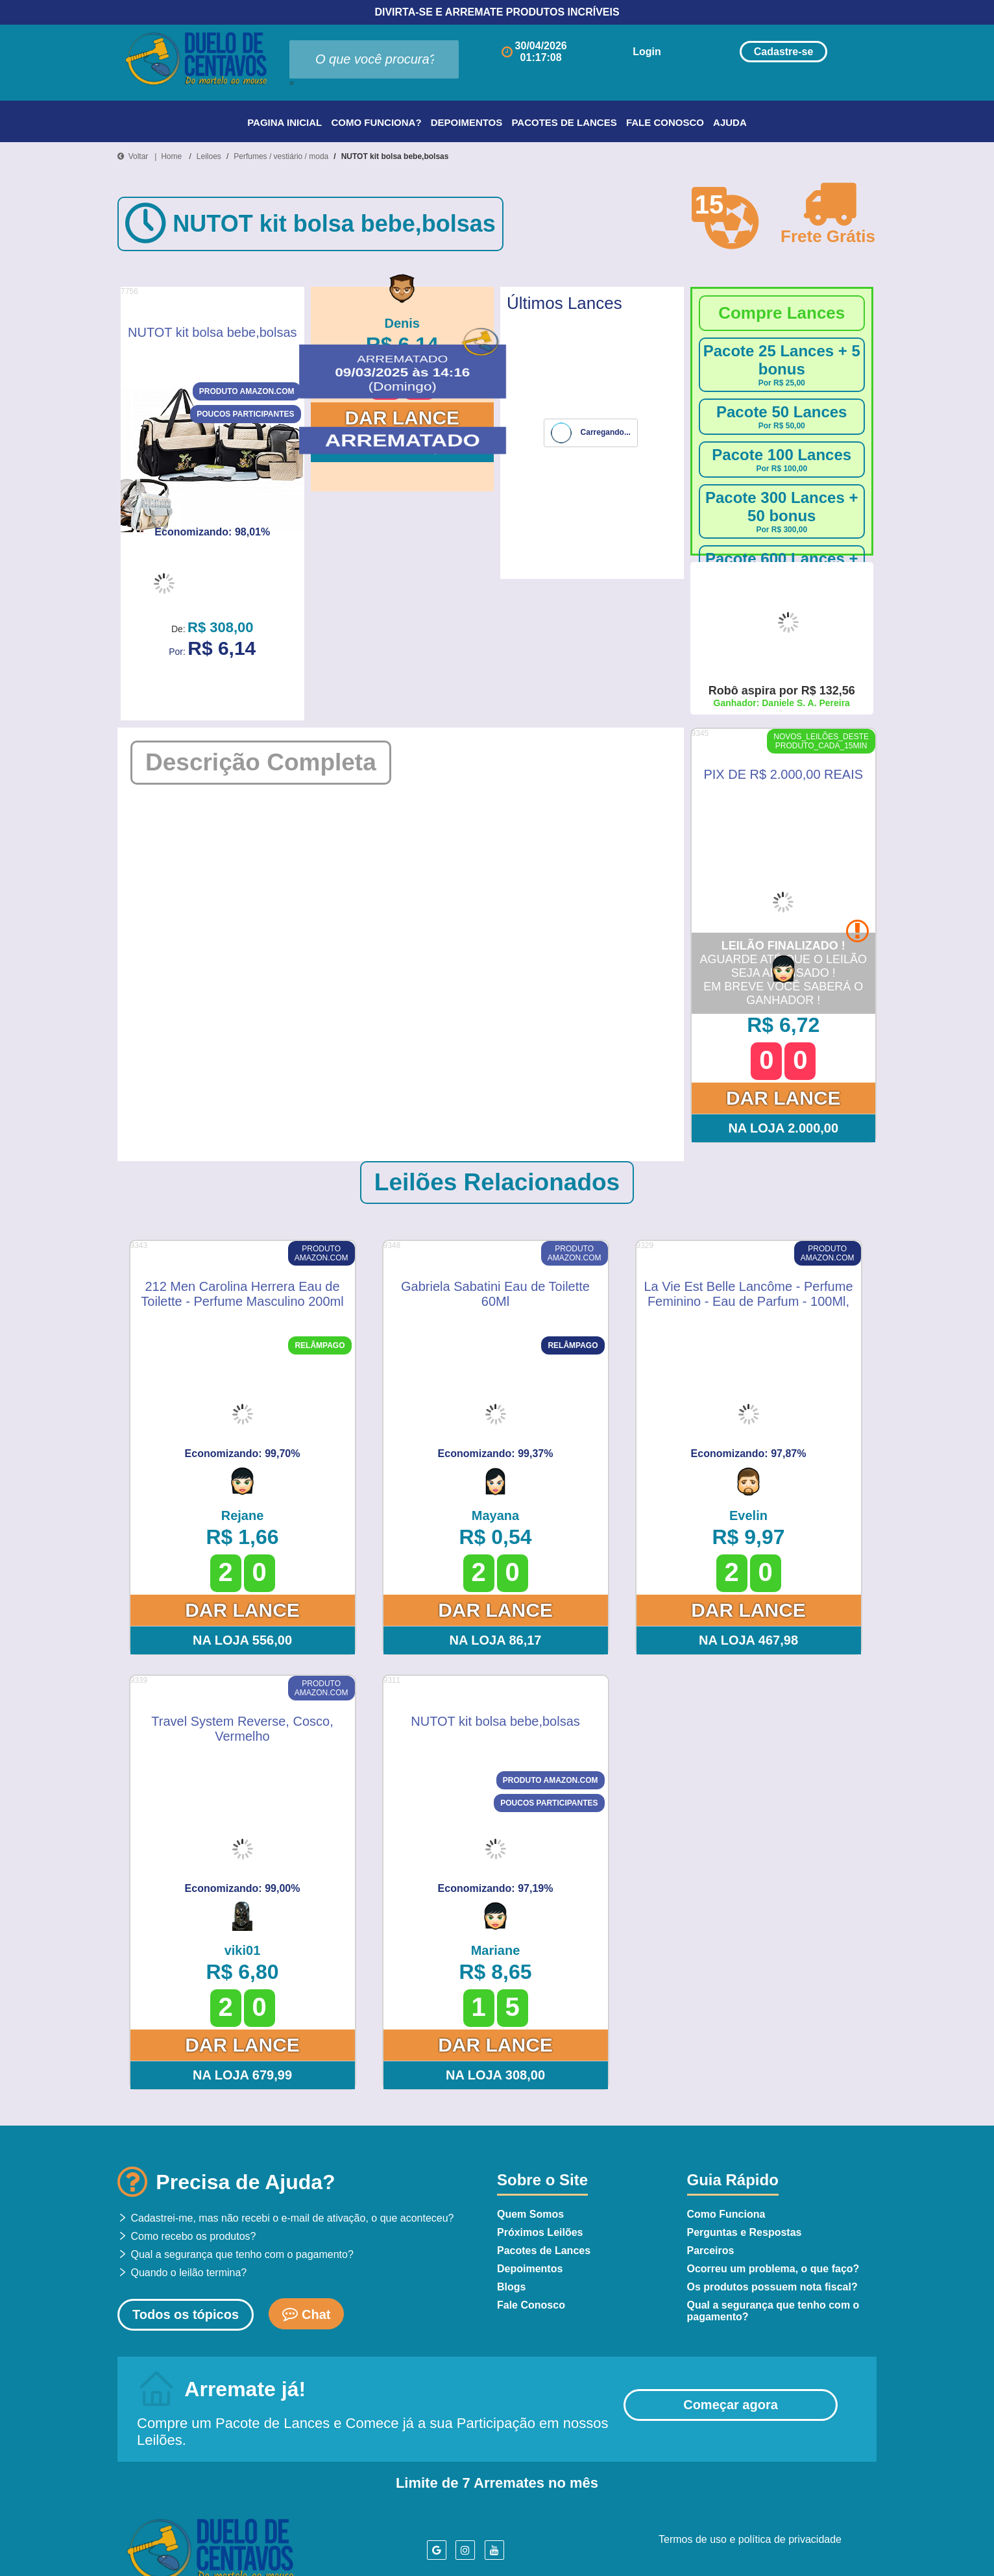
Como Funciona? (376, 122)
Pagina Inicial (284, 122)
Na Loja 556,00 (242, 1640)
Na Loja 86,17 (496, 1640)
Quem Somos (530, 2214)
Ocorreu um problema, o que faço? (773, 2268)
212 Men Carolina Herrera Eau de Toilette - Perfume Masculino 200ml (242, 1293)
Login (647, 51)
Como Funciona (726, 2214)
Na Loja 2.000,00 (783, 1128)
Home (171, 156)
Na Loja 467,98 (748, 1640)
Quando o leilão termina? (182, 2272)
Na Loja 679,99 (242, 2075)
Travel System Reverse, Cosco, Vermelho (242, 1728)
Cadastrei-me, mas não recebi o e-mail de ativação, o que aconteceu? (285, 2218)
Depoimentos (467, 122)
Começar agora (730, 2405)
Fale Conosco (665, 122)
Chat (306, 2313)
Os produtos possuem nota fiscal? (772, 2286)
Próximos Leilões (540, 2232)
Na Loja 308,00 (402, 448)
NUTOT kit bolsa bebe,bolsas (395, 156)
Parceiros (710, 2250)
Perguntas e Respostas (744, 2232)
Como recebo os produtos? (186, 2236)
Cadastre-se (784, 51)
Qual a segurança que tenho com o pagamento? (235, 2254)
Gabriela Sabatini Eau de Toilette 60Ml (495, 1293)
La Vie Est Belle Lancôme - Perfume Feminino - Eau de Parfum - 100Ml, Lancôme (748, 1293)
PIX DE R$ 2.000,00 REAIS (783, 774)
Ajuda (730, 122)
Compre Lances (781, 313)
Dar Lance (402, 417)
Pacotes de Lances (563, 122)
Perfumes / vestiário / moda (281, 156)
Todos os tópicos (185, 2314)
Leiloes (209, 156)
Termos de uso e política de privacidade (750, 2539)
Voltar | (139, 156)
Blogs (511, 2286)
